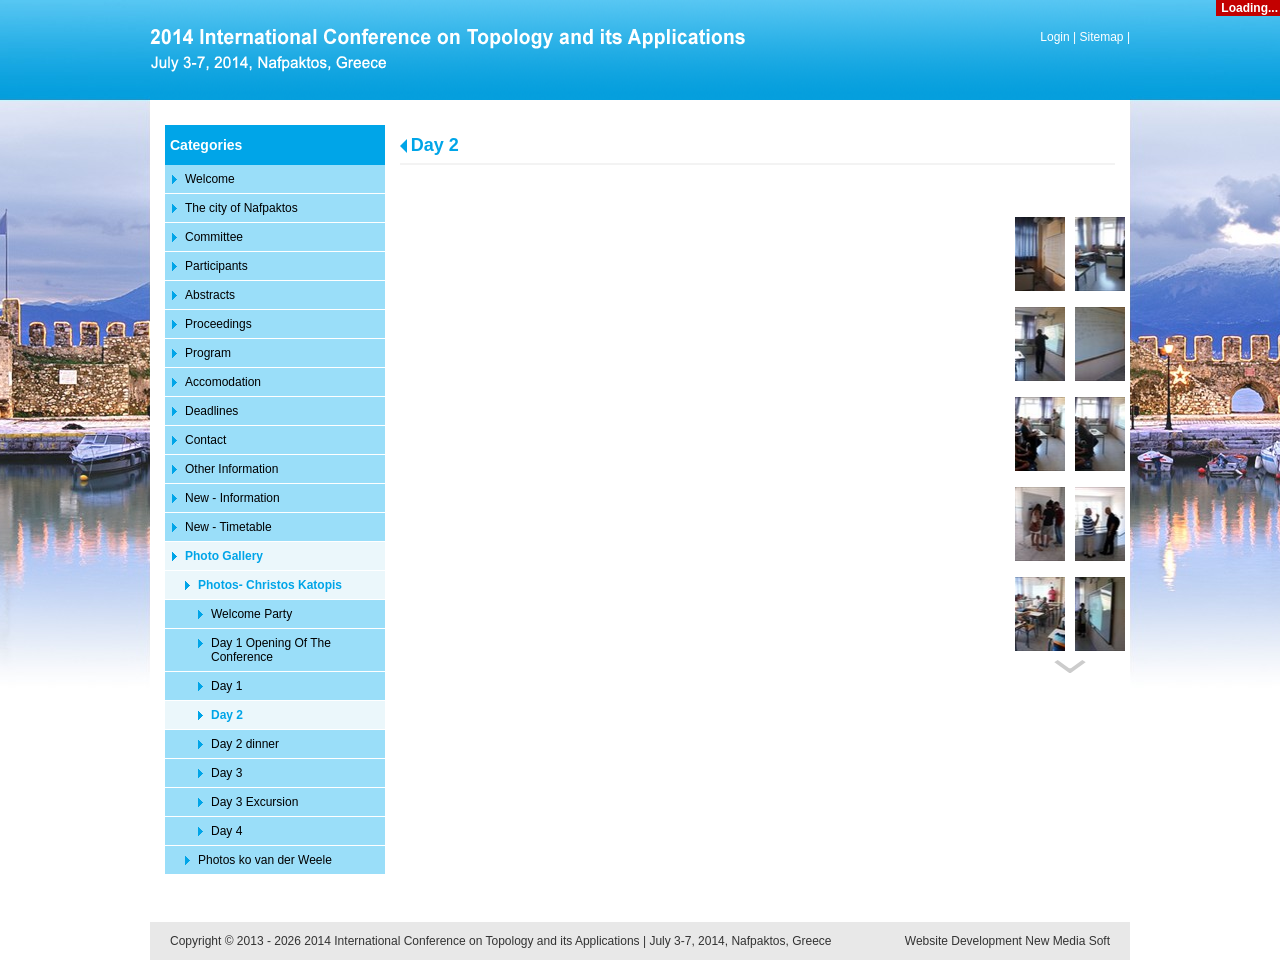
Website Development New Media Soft (1007, 941)
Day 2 (435, 145)
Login (1054, 37)
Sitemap (1102, 37)
